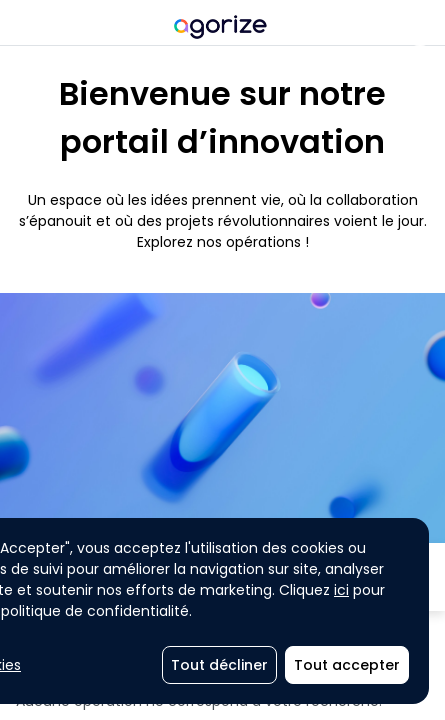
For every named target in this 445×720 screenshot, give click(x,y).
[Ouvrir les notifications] (420, 25)
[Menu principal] (23, 25)
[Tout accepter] (347, 665)
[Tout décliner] (219, 665)
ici (341, 590)
